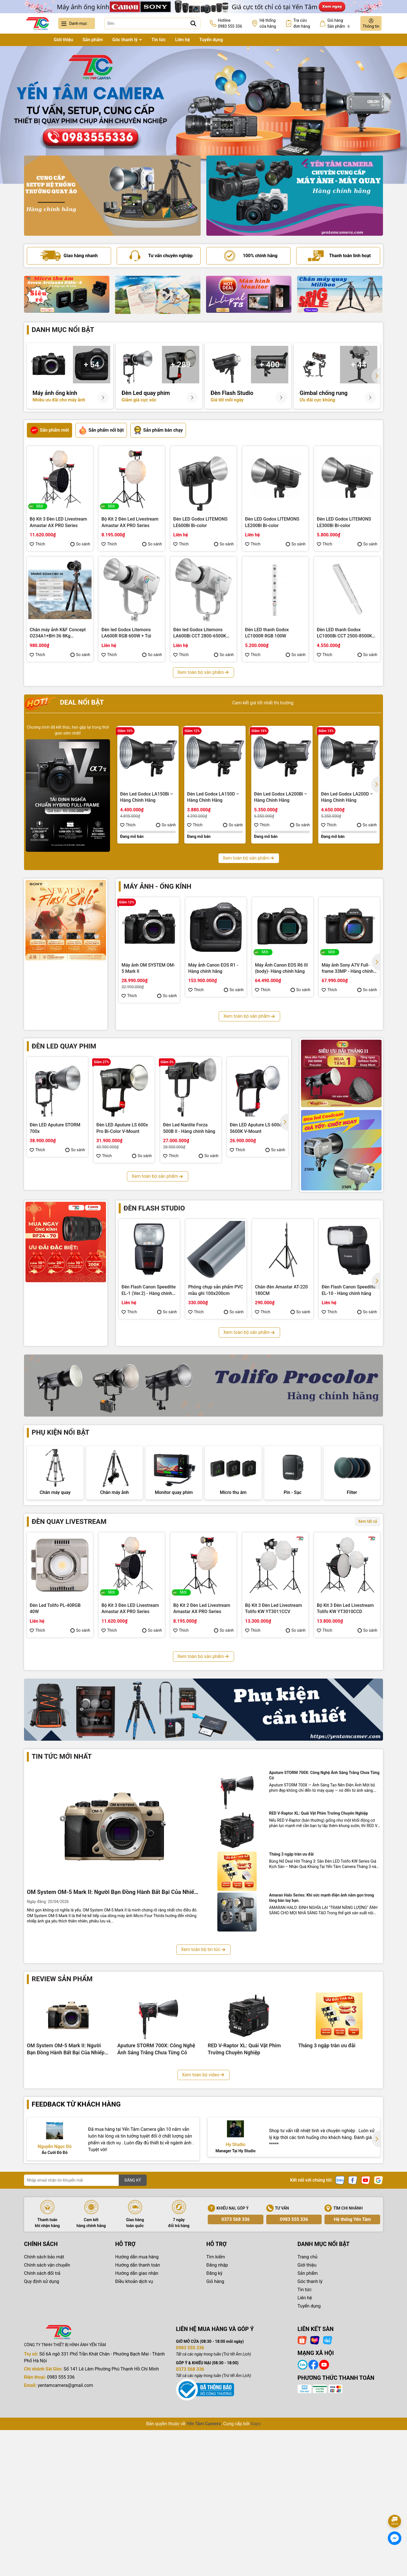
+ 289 (180, 364)
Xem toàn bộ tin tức (203, 2108)
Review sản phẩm (62, 2138)
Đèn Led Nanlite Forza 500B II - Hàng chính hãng (189, 1128)
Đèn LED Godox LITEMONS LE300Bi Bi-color (344, 522)
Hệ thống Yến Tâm (352, 2378)
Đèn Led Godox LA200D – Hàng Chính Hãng (347, 797)
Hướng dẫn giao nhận (137, 2432)
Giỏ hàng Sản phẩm (339, 23)
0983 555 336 (294, 2378)
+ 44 (358, 364)
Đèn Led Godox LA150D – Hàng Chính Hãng (213, 797)
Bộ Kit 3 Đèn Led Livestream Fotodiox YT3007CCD (201, 1772)
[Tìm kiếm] (193, 23)
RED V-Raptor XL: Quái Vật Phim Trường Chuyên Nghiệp (318, 1972)
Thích (37, 544)
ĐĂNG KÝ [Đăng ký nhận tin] (132, 2338)
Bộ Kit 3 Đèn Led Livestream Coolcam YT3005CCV (345, 1772)
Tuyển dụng (211, 39)
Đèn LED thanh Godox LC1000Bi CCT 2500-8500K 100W (344, 633)
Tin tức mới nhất (62, 1915)
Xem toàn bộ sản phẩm (203, 672)
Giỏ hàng (215, 2440)
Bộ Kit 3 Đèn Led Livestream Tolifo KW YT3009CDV (58, 1772)
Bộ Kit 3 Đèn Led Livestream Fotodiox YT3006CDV (273, 1772)
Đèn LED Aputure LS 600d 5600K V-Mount (256, 1128)
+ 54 (91, 364)
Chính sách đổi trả (42, 2432)
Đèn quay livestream (69, 1575)
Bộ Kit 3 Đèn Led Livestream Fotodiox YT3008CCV (129, 1772)
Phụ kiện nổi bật (60, 1432)
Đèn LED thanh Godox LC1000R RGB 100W (267, 633)
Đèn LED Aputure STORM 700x (55, 1128)
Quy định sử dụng (41, 2440)
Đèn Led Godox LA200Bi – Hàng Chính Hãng (280, 797)
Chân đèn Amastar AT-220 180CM (281, 1290)
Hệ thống (267, 23)
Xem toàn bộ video (203, 2233)
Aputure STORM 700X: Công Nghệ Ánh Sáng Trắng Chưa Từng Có (324, 1934)
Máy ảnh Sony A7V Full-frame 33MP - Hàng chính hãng (347, 968)
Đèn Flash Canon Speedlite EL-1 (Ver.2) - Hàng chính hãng (149, 1290)
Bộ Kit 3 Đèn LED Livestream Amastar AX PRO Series (58, 522)
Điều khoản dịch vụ (134, 2440)
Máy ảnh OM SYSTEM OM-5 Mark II (148, 968)
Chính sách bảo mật (44, 2415)
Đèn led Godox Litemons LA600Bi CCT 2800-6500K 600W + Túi (199, 633)
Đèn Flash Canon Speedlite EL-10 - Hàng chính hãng (349, 1290)
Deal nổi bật (64, 703)
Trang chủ (34, 39)
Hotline (230, 23)
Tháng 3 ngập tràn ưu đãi (291, 2013)
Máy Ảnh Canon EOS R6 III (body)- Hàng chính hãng (281, 968)
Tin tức (158, 39)
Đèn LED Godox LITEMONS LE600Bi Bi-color (200, 522)
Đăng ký (214, 2432)
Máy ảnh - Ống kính (157, 886)
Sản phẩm (93, 39)
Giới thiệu (63, 39)
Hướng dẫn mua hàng (137, 2415)
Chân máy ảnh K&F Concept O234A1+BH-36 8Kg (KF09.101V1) (58, 633)
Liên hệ (182, 39)
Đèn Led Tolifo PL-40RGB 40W (55, 1662)
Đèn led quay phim (64, 1046)
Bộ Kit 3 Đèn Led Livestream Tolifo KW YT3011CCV (273, 1662)
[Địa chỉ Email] (85, 2339)
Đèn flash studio (154, 1208)
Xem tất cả (367, 1575)
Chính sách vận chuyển (47, 2423)
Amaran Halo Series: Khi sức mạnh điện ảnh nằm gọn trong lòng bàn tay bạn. (321, 2056)
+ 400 (270, 364)
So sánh (80, 544)
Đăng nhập (217, 2423)
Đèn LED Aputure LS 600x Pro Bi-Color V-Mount (122, 1128)
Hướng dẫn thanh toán (137, 2423)
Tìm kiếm (215, 2415)
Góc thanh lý (125, 39)
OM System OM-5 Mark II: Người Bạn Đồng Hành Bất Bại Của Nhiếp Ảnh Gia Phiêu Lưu (112, 2051)
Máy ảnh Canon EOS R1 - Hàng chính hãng (213, 968)
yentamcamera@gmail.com (65, 2544)
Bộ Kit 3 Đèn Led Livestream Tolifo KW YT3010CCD (345, 1662)
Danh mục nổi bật (63, 330)
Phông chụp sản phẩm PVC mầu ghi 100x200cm (215, 1290)
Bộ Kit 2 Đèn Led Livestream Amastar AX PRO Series (129, 522)
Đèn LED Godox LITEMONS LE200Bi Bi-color (272, 522)
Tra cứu (301, 23)
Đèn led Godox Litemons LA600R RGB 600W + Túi (126, 633)
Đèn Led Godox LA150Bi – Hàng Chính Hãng (146, 797)
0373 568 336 (235, 2378)
